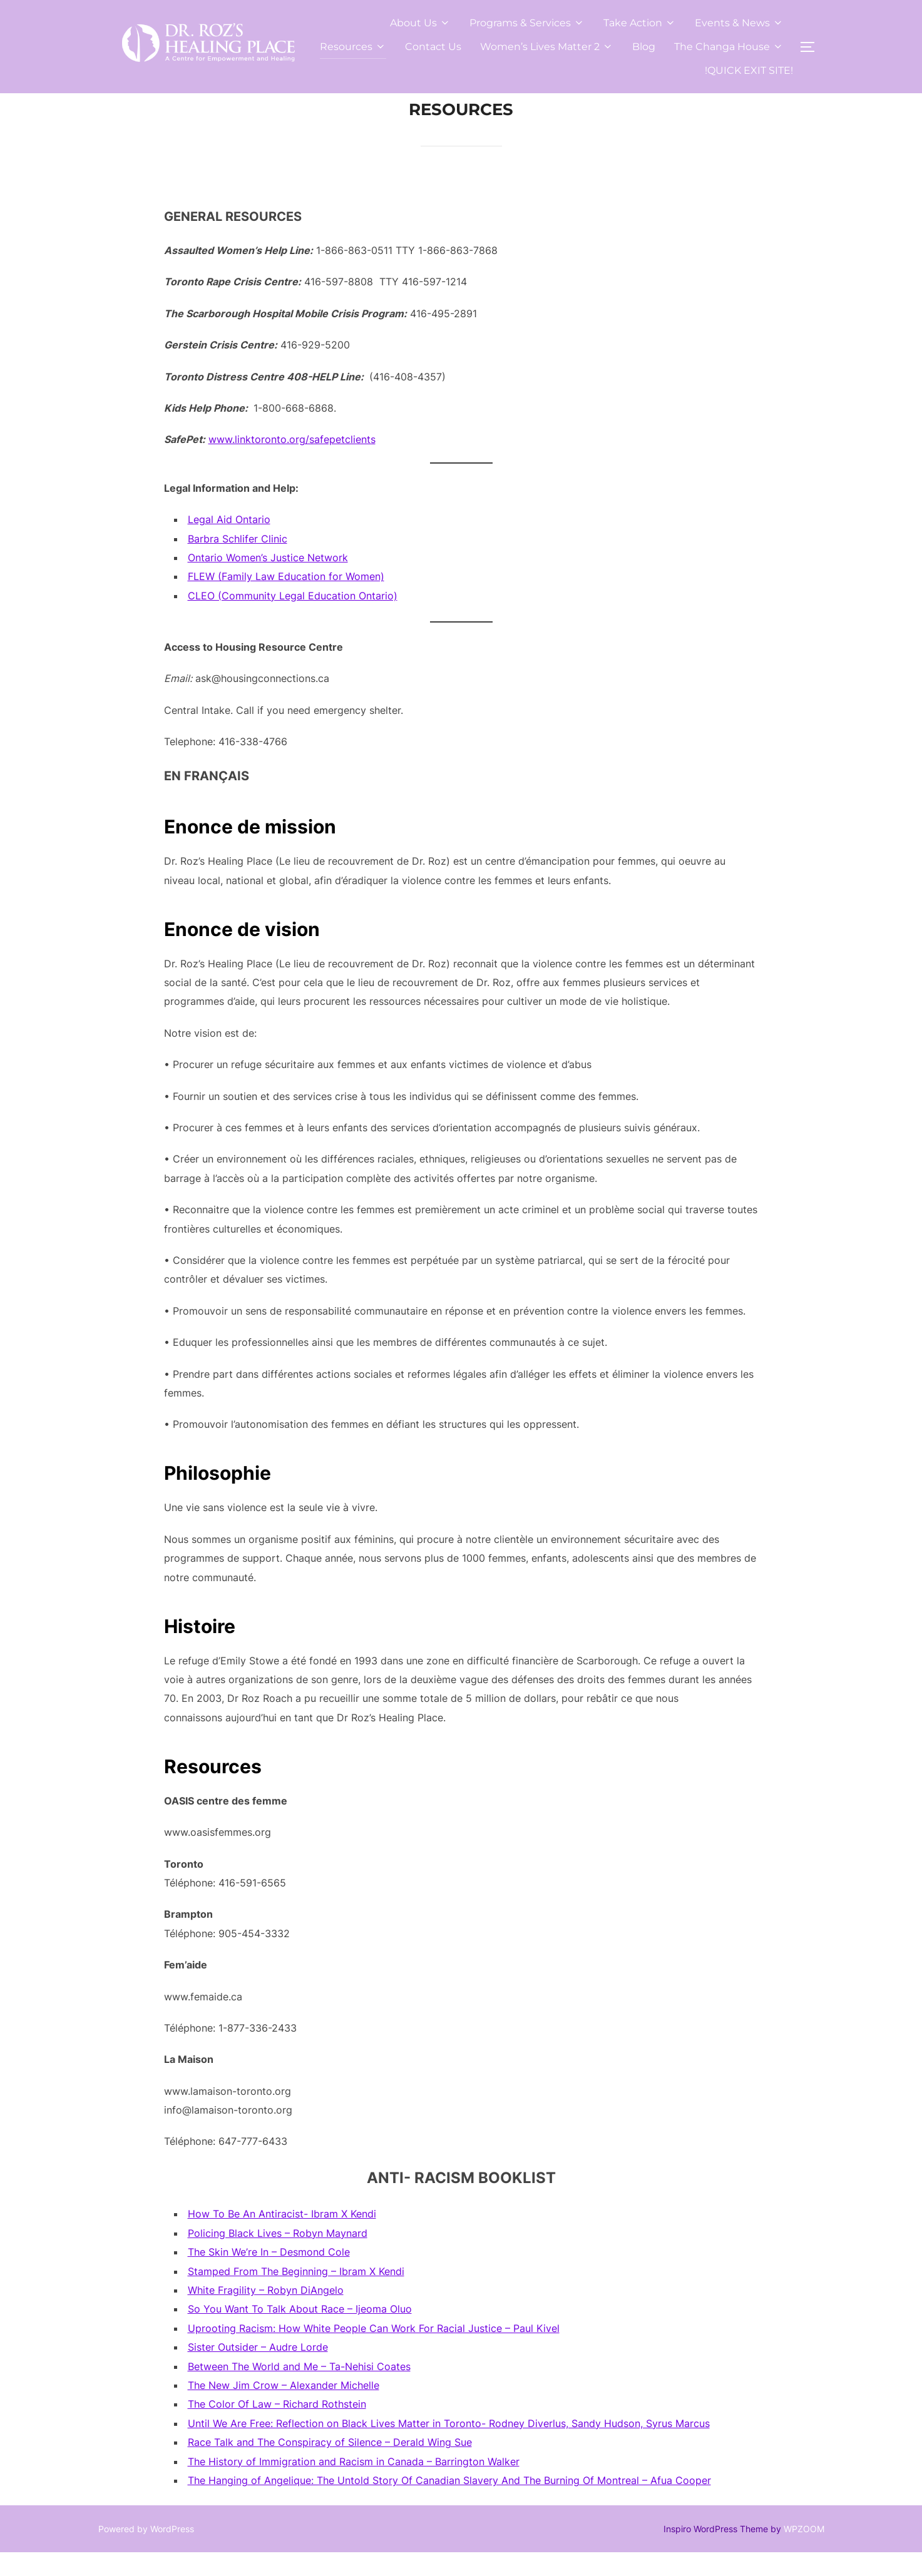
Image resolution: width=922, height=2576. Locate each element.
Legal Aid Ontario (229, 543)
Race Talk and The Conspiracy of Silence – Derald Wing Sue (330, 2466)
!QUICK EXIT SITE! (749, 70)
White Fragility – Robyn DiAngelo (266, 2314)
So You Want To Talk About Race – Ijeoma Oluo (300, 2332)
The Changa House (729, 47)
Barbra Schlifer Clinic (237, 562)
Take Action (639, 23)
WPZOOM (804, 2552)
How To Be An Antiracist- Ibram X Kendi (282, 2237)
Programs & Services (527, 23)
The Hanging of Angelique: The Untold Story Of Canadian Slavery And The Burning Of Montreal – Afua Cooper (449, 2504)
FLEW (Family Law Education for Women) (286, 600)
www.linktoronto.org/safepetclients (292, 463)
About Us (420, 23)
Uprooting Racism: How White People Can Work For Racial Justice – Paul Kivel (374, 2352)
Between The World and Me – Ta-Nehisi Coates (299, 2389)
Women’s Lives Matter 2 (546, 47)
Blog (643, 47)
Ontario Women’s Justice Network (268, 581)
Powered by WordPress (146, 2552)
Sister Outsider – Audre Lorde (258, 2371)
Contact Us (433, 47)
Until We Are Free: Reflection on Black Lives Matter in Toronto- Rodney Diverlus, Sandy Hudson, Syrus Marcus (449, 2447)
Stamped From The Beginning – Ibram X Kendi (296, 2294)
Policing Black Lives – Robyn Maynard (277, 2257)
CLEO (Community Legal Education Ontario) (292, 619)
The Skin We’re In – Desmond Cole (269, 2275)
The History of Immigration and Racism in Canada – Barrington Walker (354, 2484)
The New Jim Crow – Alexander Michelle (283, 2409)
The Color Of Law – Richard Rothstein (277, 2427)
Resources (353, 47)
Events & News (739, 23)
